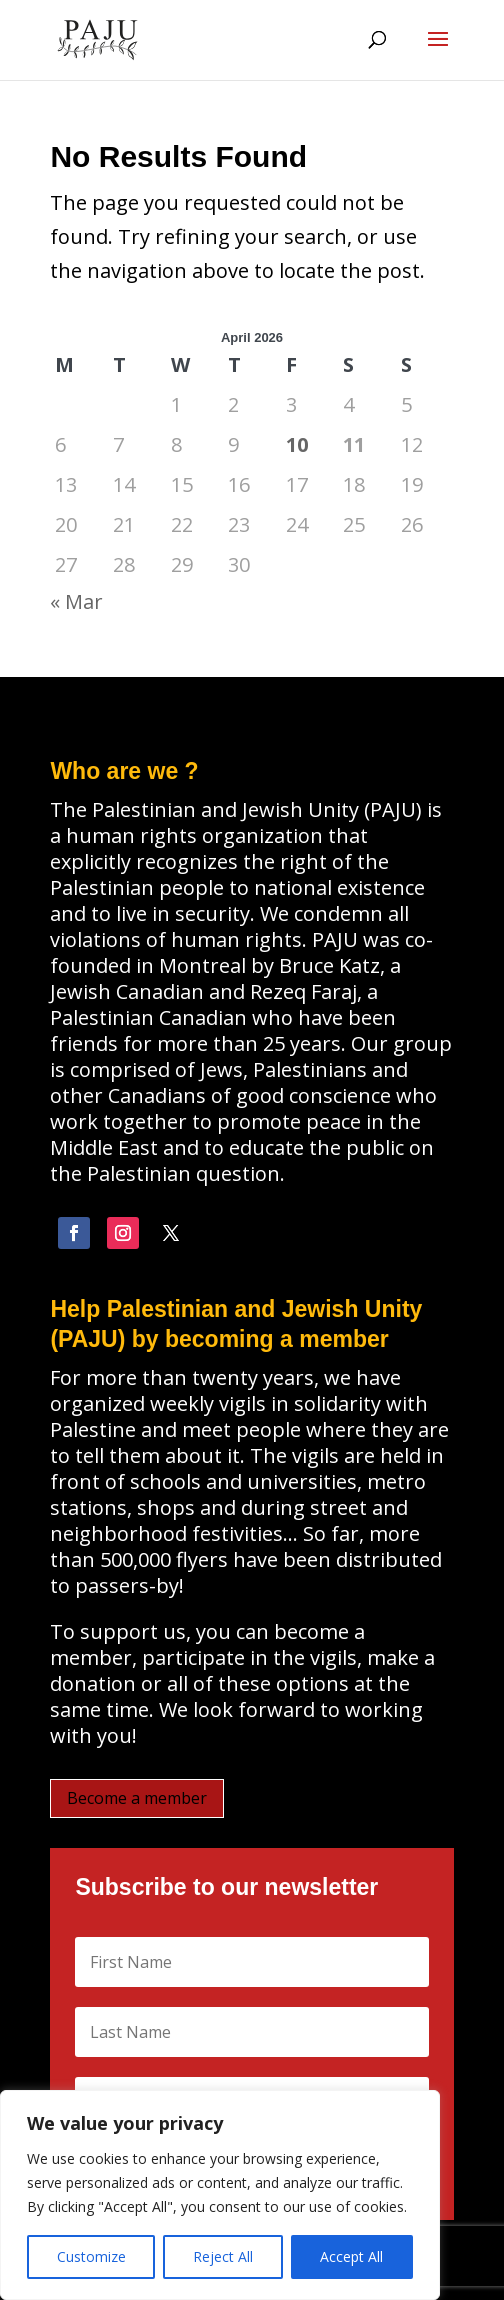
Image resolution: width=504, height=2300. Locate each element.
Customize (91, 2256)
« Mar (76, 601)
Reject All (223, 2256)
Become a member (137, 1798)
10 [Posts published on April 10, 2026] (297, 444)
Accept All (351, 2256)
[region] (220, 2195)
